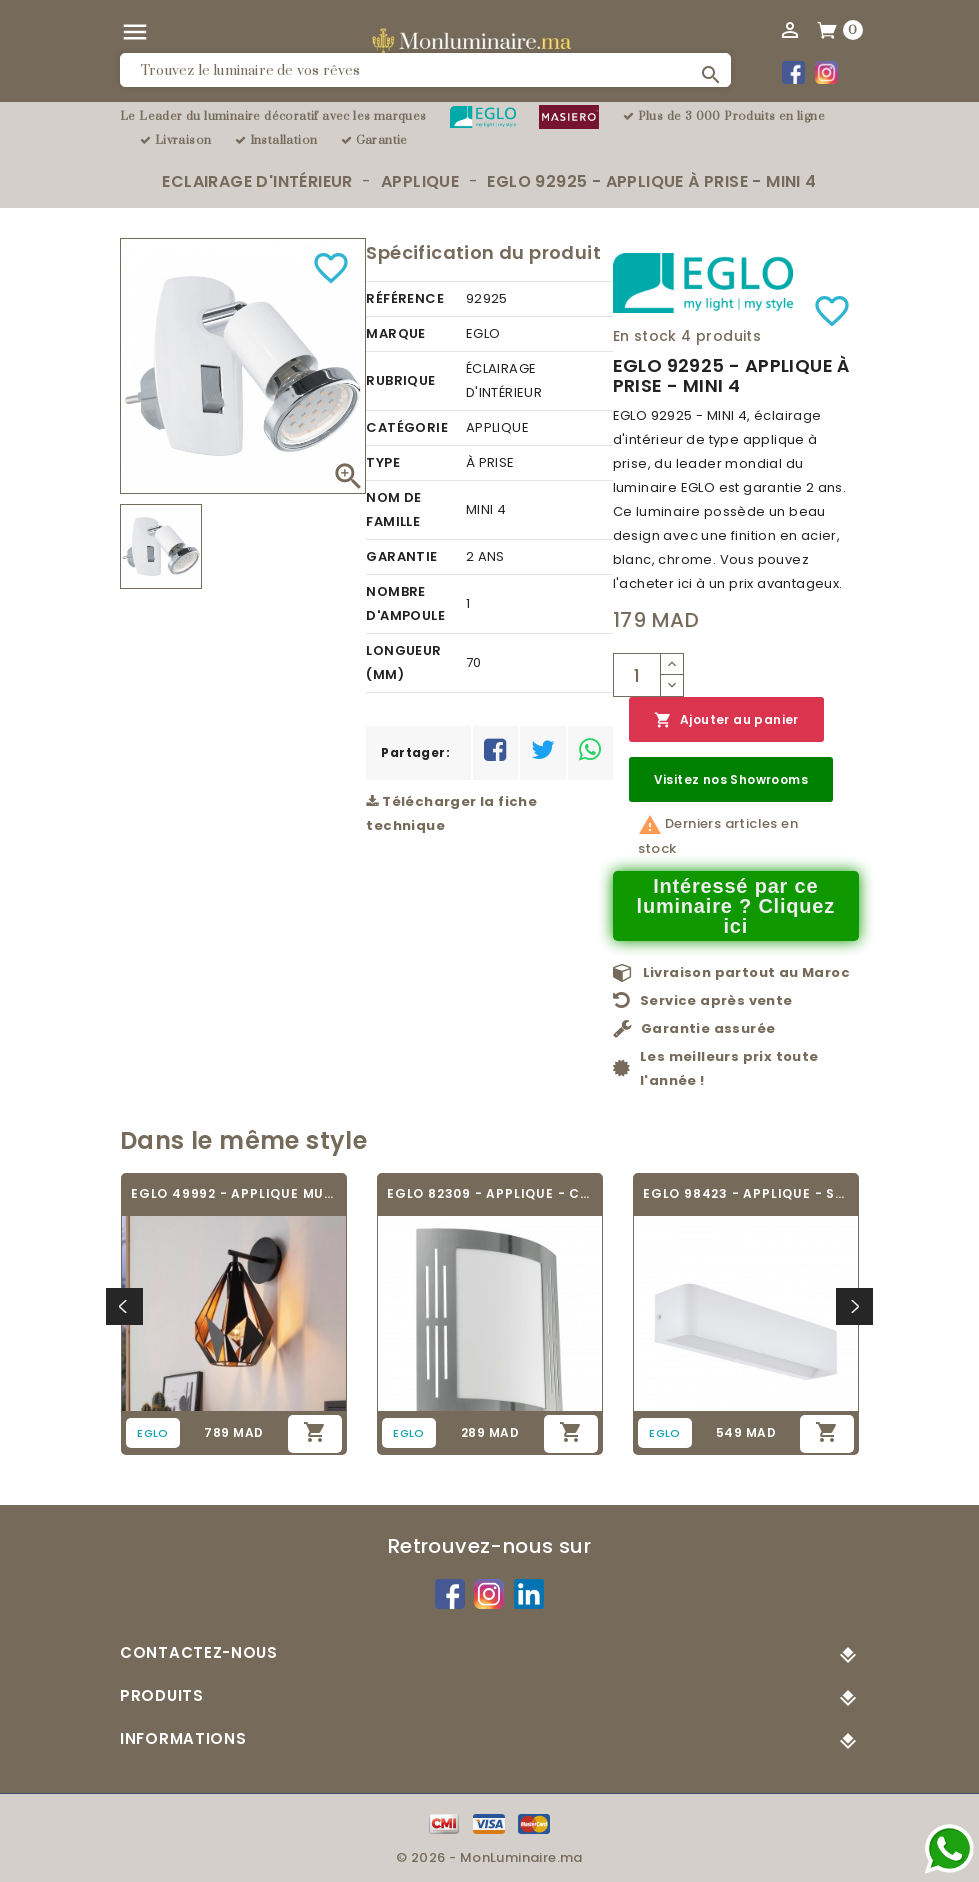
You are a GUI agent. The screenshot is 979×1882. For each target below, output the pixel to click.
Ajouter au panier (726, 720)
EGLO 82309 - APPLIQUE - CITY (490, 1193)
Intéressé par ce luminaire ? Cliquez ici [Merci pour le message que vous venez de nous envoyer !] (736, 906)
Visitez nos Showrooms (731, 779)
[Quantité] (637, 675)
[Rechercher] (425, 70)
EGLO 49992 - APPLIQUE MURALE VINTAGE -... (234, 1193)
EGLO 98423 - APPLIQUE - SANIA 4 (746, 1193)
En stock (645, 336)
